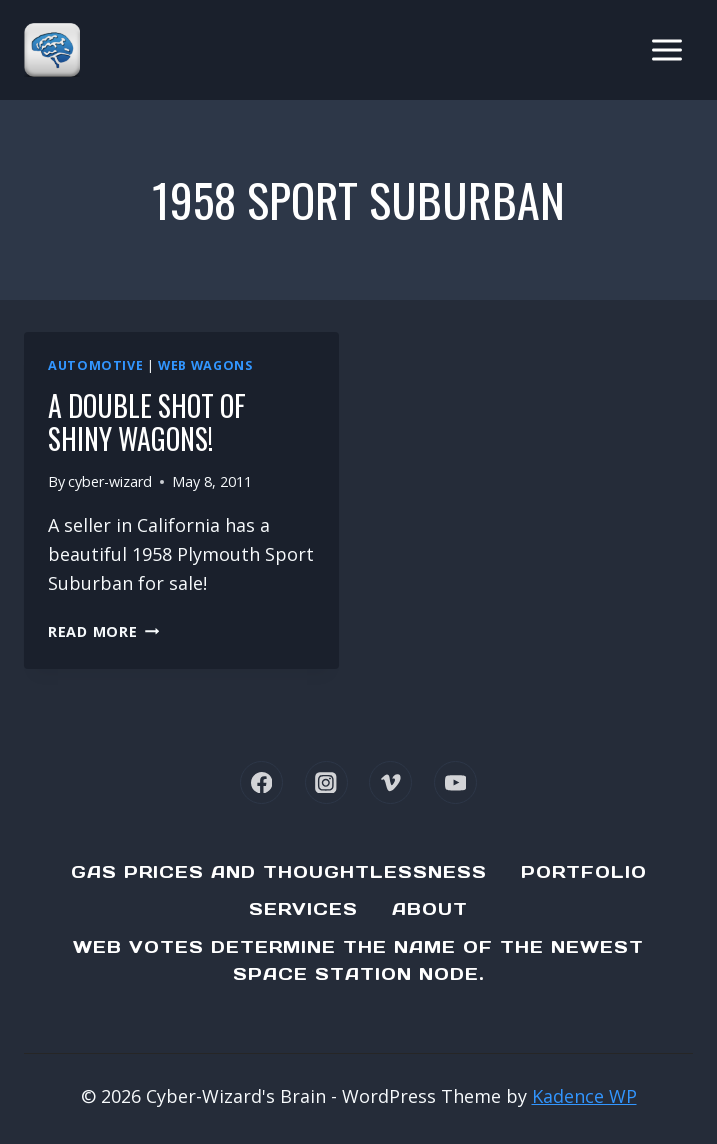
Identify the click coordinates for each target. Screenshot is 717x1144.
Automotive (95, 365)
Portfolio (584, 872)
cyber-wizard (110, 481)
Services (303, 909)
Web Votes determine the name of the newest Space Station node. (358, 960)
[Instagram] (326, 782)
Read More (103, 631)
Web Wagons (205, 365)
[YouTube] (455, 782)
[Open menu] (666, 49)
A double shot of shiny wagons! (147, 422)
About (430, 909)
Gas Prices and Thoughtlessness (279, 872)
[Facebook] (261, 782)
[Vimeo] (390, 782)
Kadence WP (584, 1096)
